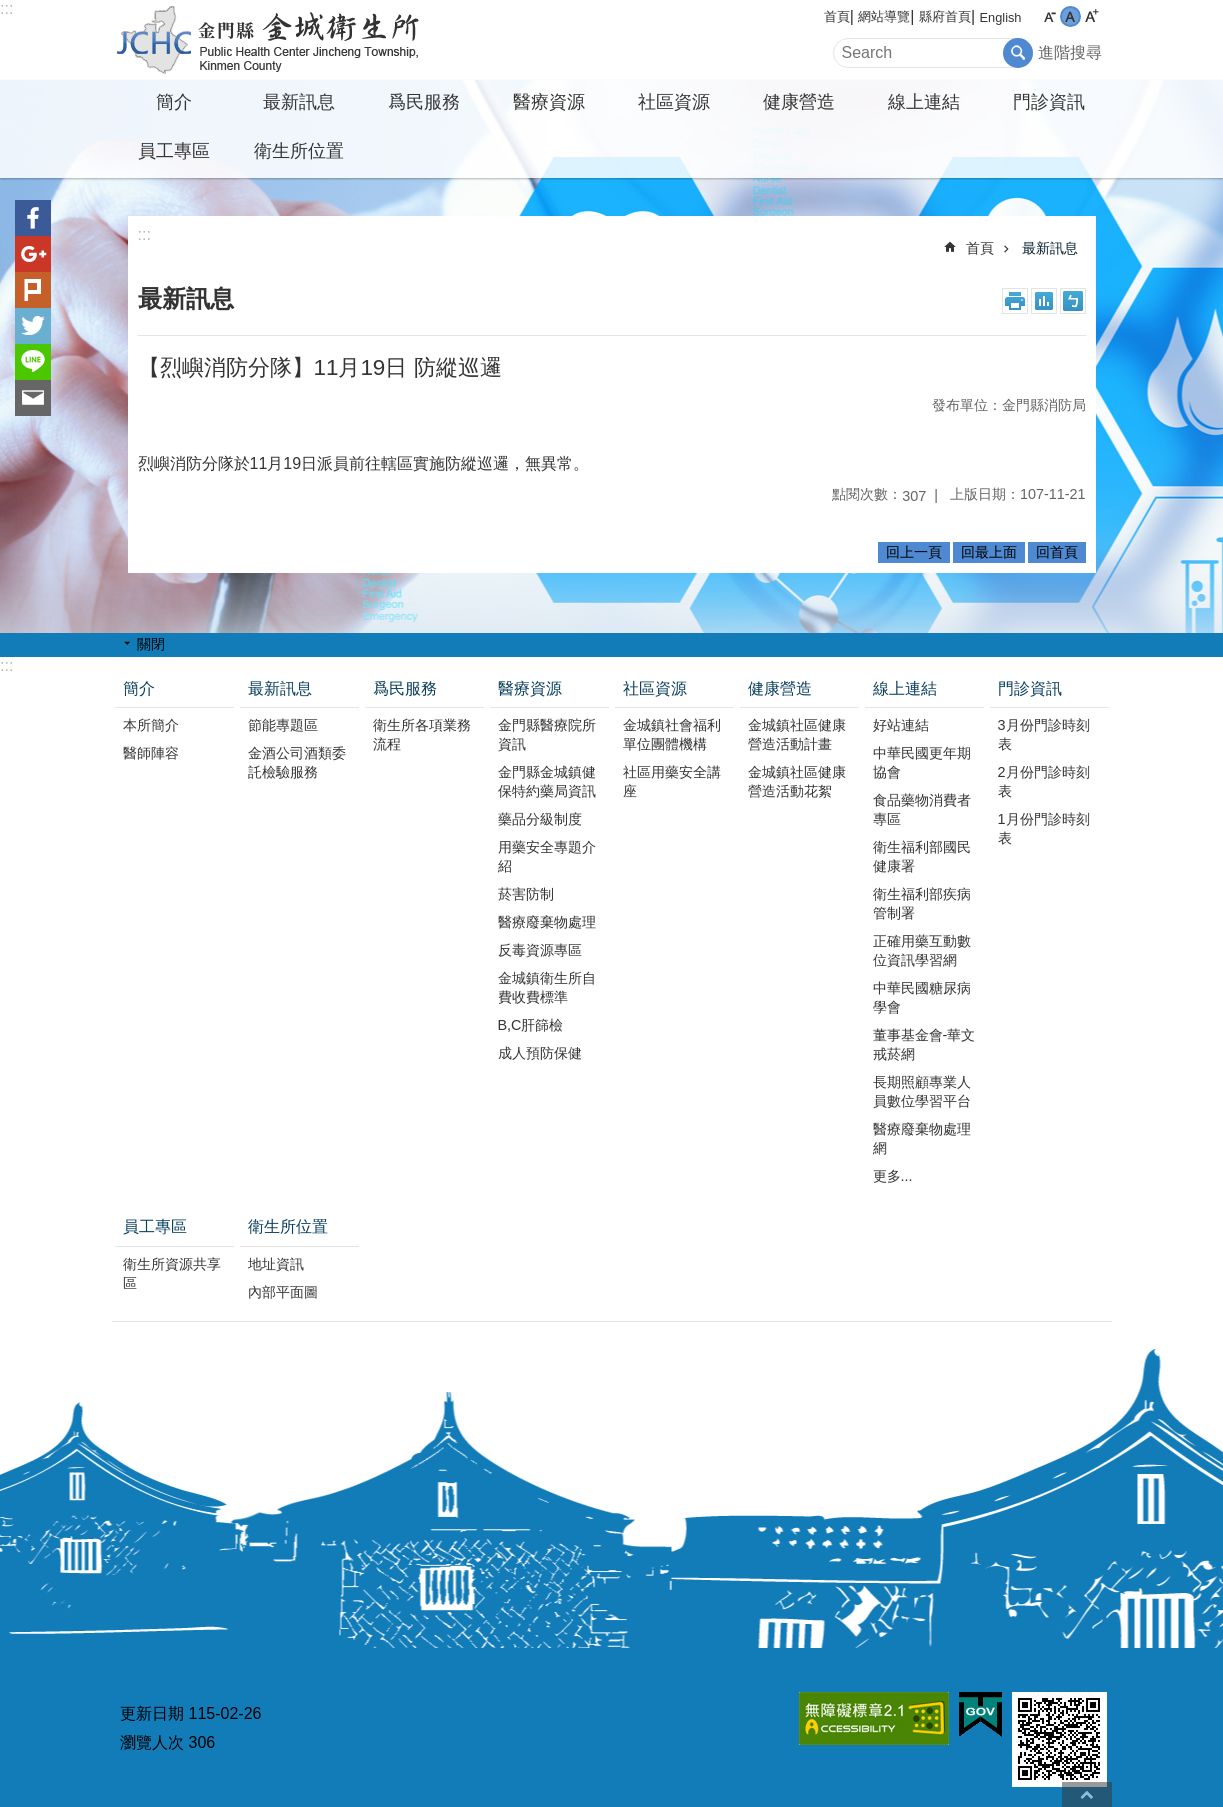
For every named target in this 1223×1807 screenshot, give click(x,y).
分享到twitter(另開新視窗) (33, 326)
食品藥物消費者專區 (922, 809)
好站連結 (901, 725)
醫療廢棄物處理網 (922, 1138)
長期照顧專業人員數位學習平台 (922, 1091)
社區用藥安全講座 (672, 781)
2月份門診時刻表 (1044, 781)
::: (6, 8)
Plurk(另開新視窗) (33, 290)
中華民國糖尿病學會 (922, 997)
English (1001, 17)
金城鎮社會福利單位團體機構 (672, 734)
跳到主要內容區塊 (10, 10)
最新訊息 (299, 102)
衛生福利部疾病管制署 (922, 903)
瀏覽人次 (152, 1742)
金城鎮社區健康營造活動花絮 (797, 781)
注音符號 (1073, 301)
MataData (1044, 301)
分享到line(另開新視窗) (33, 362)
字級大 (1091, 16)
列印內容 (1015, 301)
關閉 (151, 644)
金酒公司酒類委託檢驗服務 (297, 762)
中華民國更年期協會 (922, 762)
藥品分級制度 (540, 819)
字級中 (1070, 16)
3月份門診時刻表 (1044, 734)
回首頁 (1057, 552)
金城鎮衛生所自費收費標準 (547, 987)
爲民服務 (424, 102)
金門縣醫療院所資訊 (547, 734)
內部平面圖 (283, 1292)
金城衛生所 (287, 40)
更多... (893, 1176)
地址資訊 (276, 1264)
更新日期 (152, 1713)
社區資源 (674, 102)
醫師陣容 (151, 753)
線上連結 (924, 102)
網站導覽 (884, 16)
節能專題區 (283, 725)
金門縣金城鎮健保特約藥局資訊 (547, 781)
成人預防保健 (540, 1053)
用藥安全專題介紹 (547, 856)
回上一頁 (914, 552)
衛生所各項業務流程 (422, 734)
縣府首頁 (945, 16)
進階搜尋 (1070, 52)
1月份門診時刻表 (1044, 828)
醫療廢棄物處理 (547, 922)
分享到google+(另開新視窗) (33, 254)
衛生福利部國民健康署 (922, 856)
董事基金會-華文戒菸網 (924, 1044)
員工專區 (174, 151)
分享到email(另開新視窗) (33, 398)
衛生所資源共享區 (172, 1273)
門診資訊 (1049, 102)
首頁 (837, 16)
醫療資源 (549, 102)
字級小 (1049, 16)
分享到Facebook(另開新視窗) (33, 218)
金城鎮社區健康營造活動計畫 (797, 734)
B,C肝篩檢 (531, 1025)
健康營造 (799, 102)
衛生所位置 (299, 151)
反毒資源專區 (540, 950)
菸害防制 (526, 894)
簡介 (174, 102)
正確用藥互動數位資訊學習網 (922, 950)
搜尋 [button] (1018, 53)
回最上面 (989, 552)
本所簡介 (151, 725)
